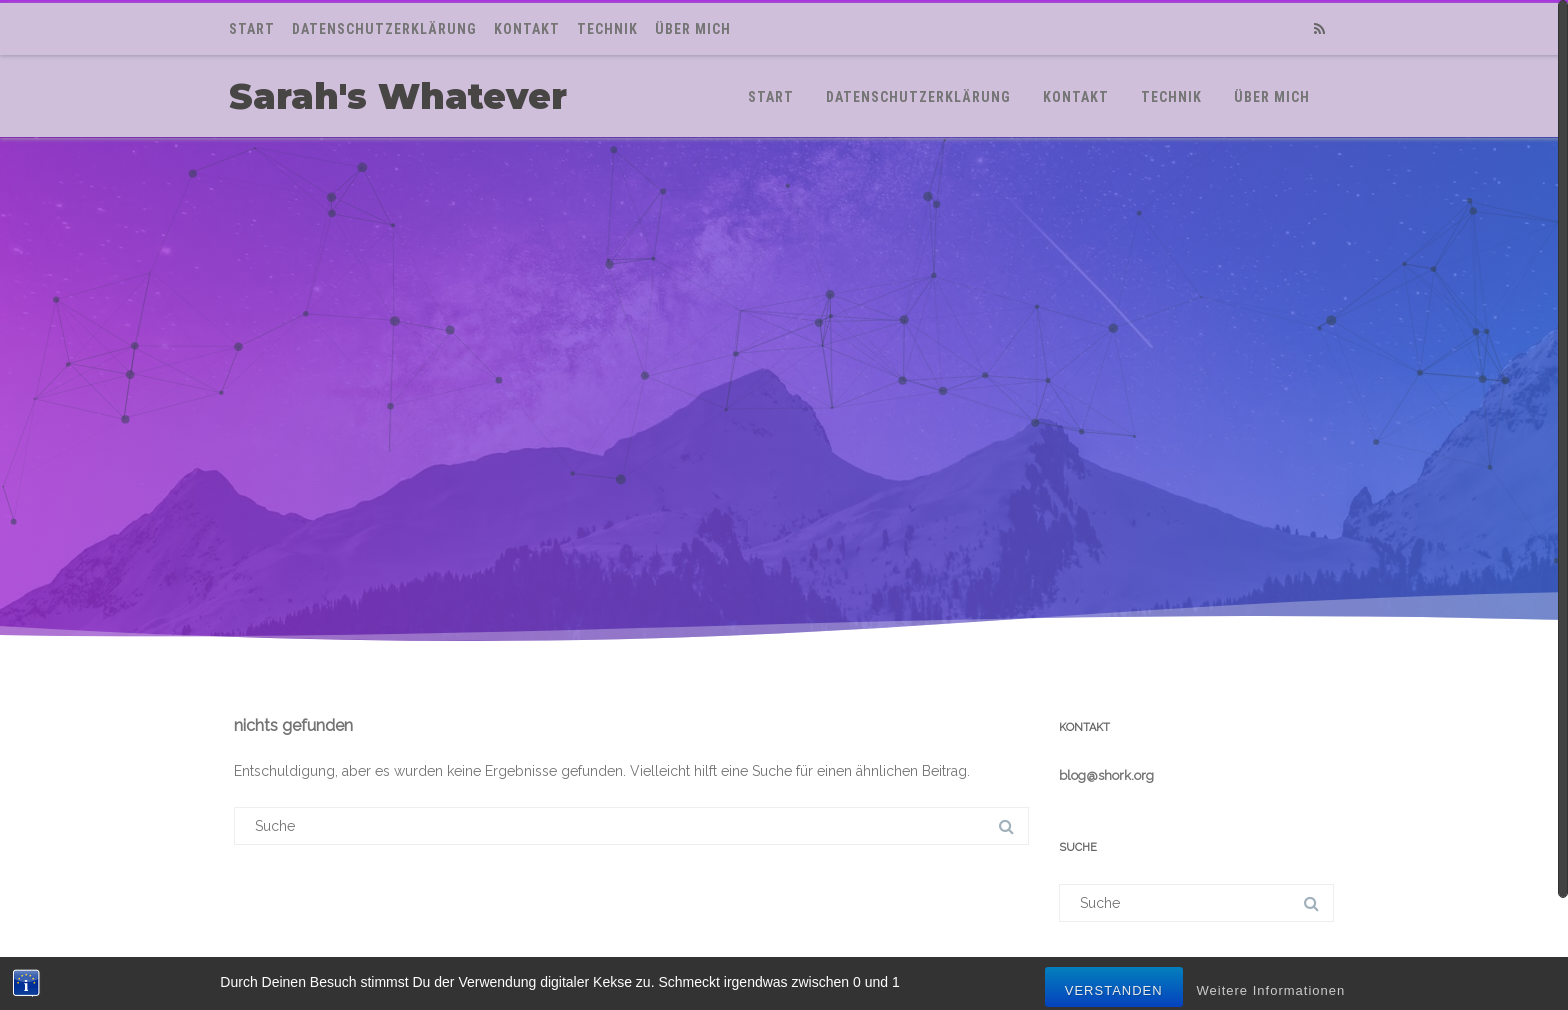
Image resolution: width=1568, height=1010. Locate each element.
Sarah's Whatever (398, 96)
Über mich (693, 29)
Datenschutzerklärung (384, 29)
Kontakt (527, 29)
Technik (607, 29)
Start (252, 29)
